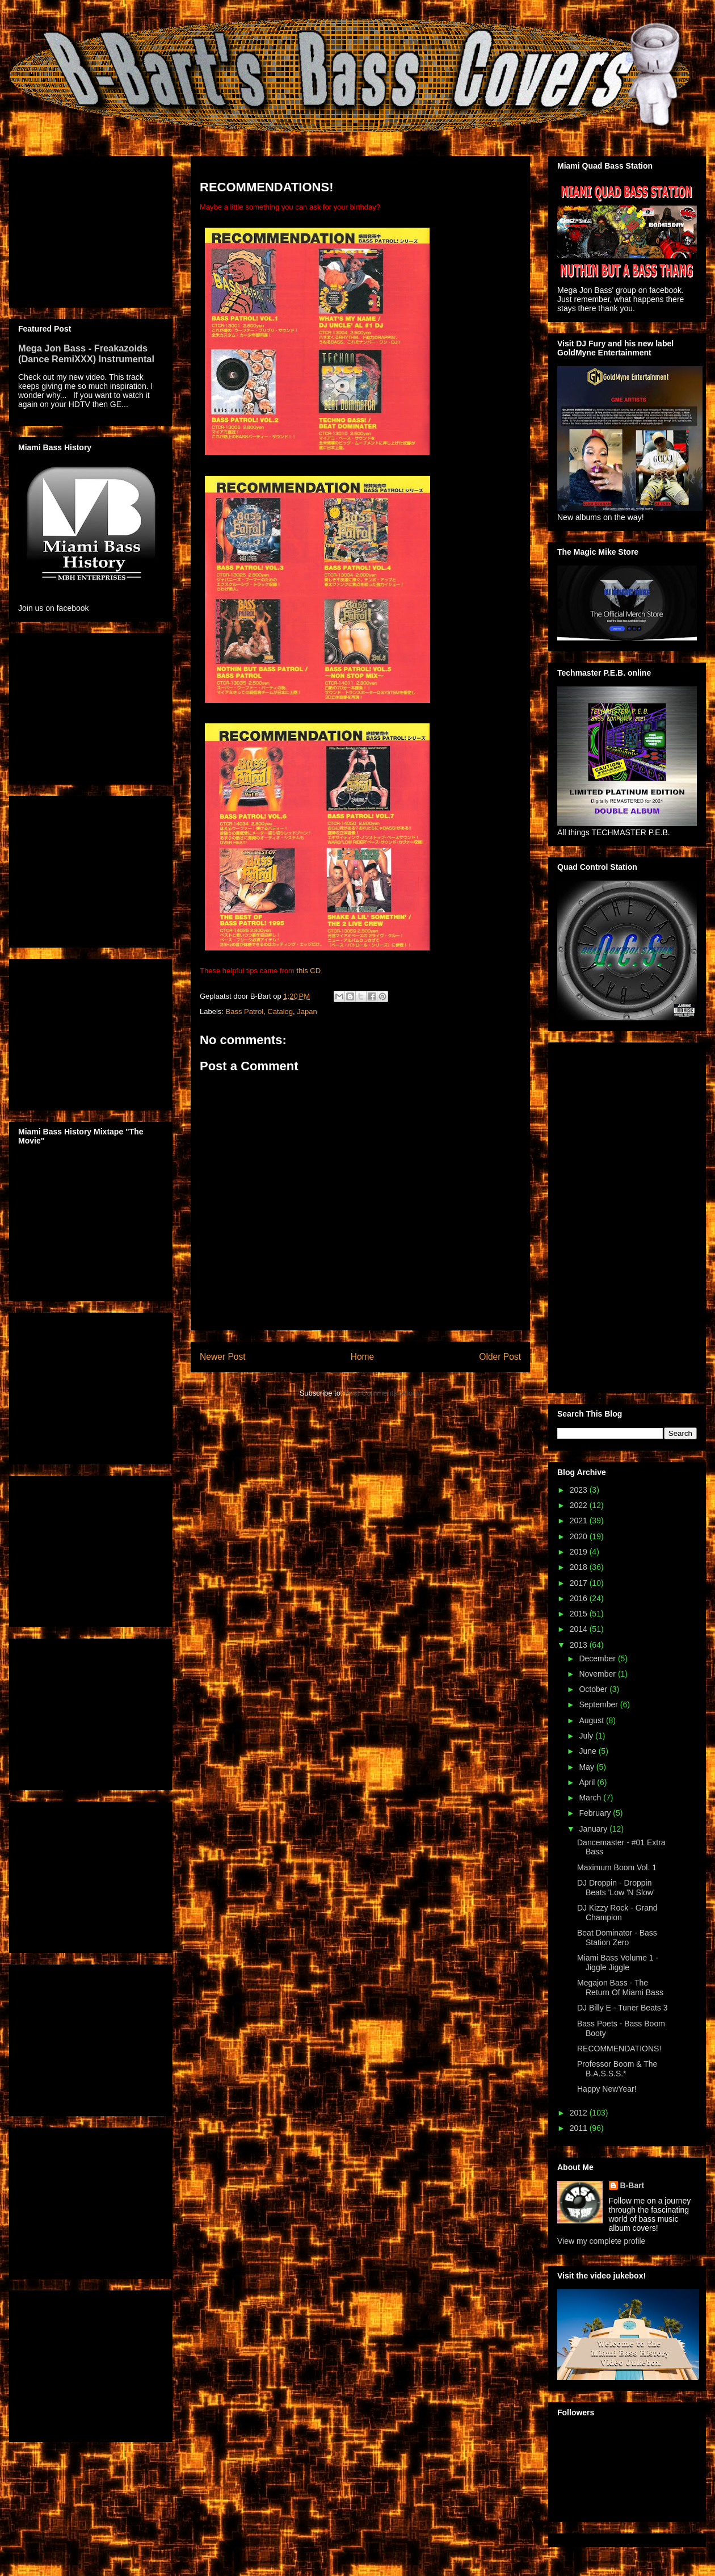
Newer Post (223, 1357)
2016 (580, 1598)
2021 (580, 1520)
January (594, 1828)
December (598, 1658)
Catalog (280, 1011)
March (591, 1797)
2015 (580, 1613)
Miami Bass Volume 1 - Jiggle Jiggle (617, 1962)
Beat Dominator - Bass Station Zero (617, 1937)
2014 (580, 1628)
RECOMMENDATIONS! (619, 2048)
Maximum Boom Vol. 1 (617, 1867)
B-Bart (632, 2185)
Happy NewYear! (607, 2088)
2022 (580, 1505)
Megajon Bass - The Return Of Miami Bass (620, 1987)
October (594, 1689)
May (587, 1766)
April (588, 1782)
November (598, 1673)
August (592, 1720)
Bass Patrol (244, 1011)
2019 (580, 1551)
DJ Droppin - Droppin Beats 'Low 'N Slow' (616, 1887)
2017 (580, 1583)
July (587, 1735)
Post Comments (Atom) (382, 1393)
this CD (309, 970)
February (596, 1812)
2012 (580, 2112)
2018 (580, 1567)
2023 (580, 1489)
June (588, 1751)
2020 (580, 1536)
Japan (307, 1011)
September (599, 1704)
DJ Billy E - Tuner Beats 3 (622, 2007)
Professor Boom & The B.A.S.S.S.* (617, 2068)
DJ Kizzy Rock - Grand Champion (617, 1912)
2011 (580, 2128)
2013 (580, 1644)
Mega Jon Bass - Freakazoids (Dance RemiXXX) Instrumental (86, 353)
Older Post (500, 1357)
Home (363, 1357)
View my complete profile (601, 2241)
